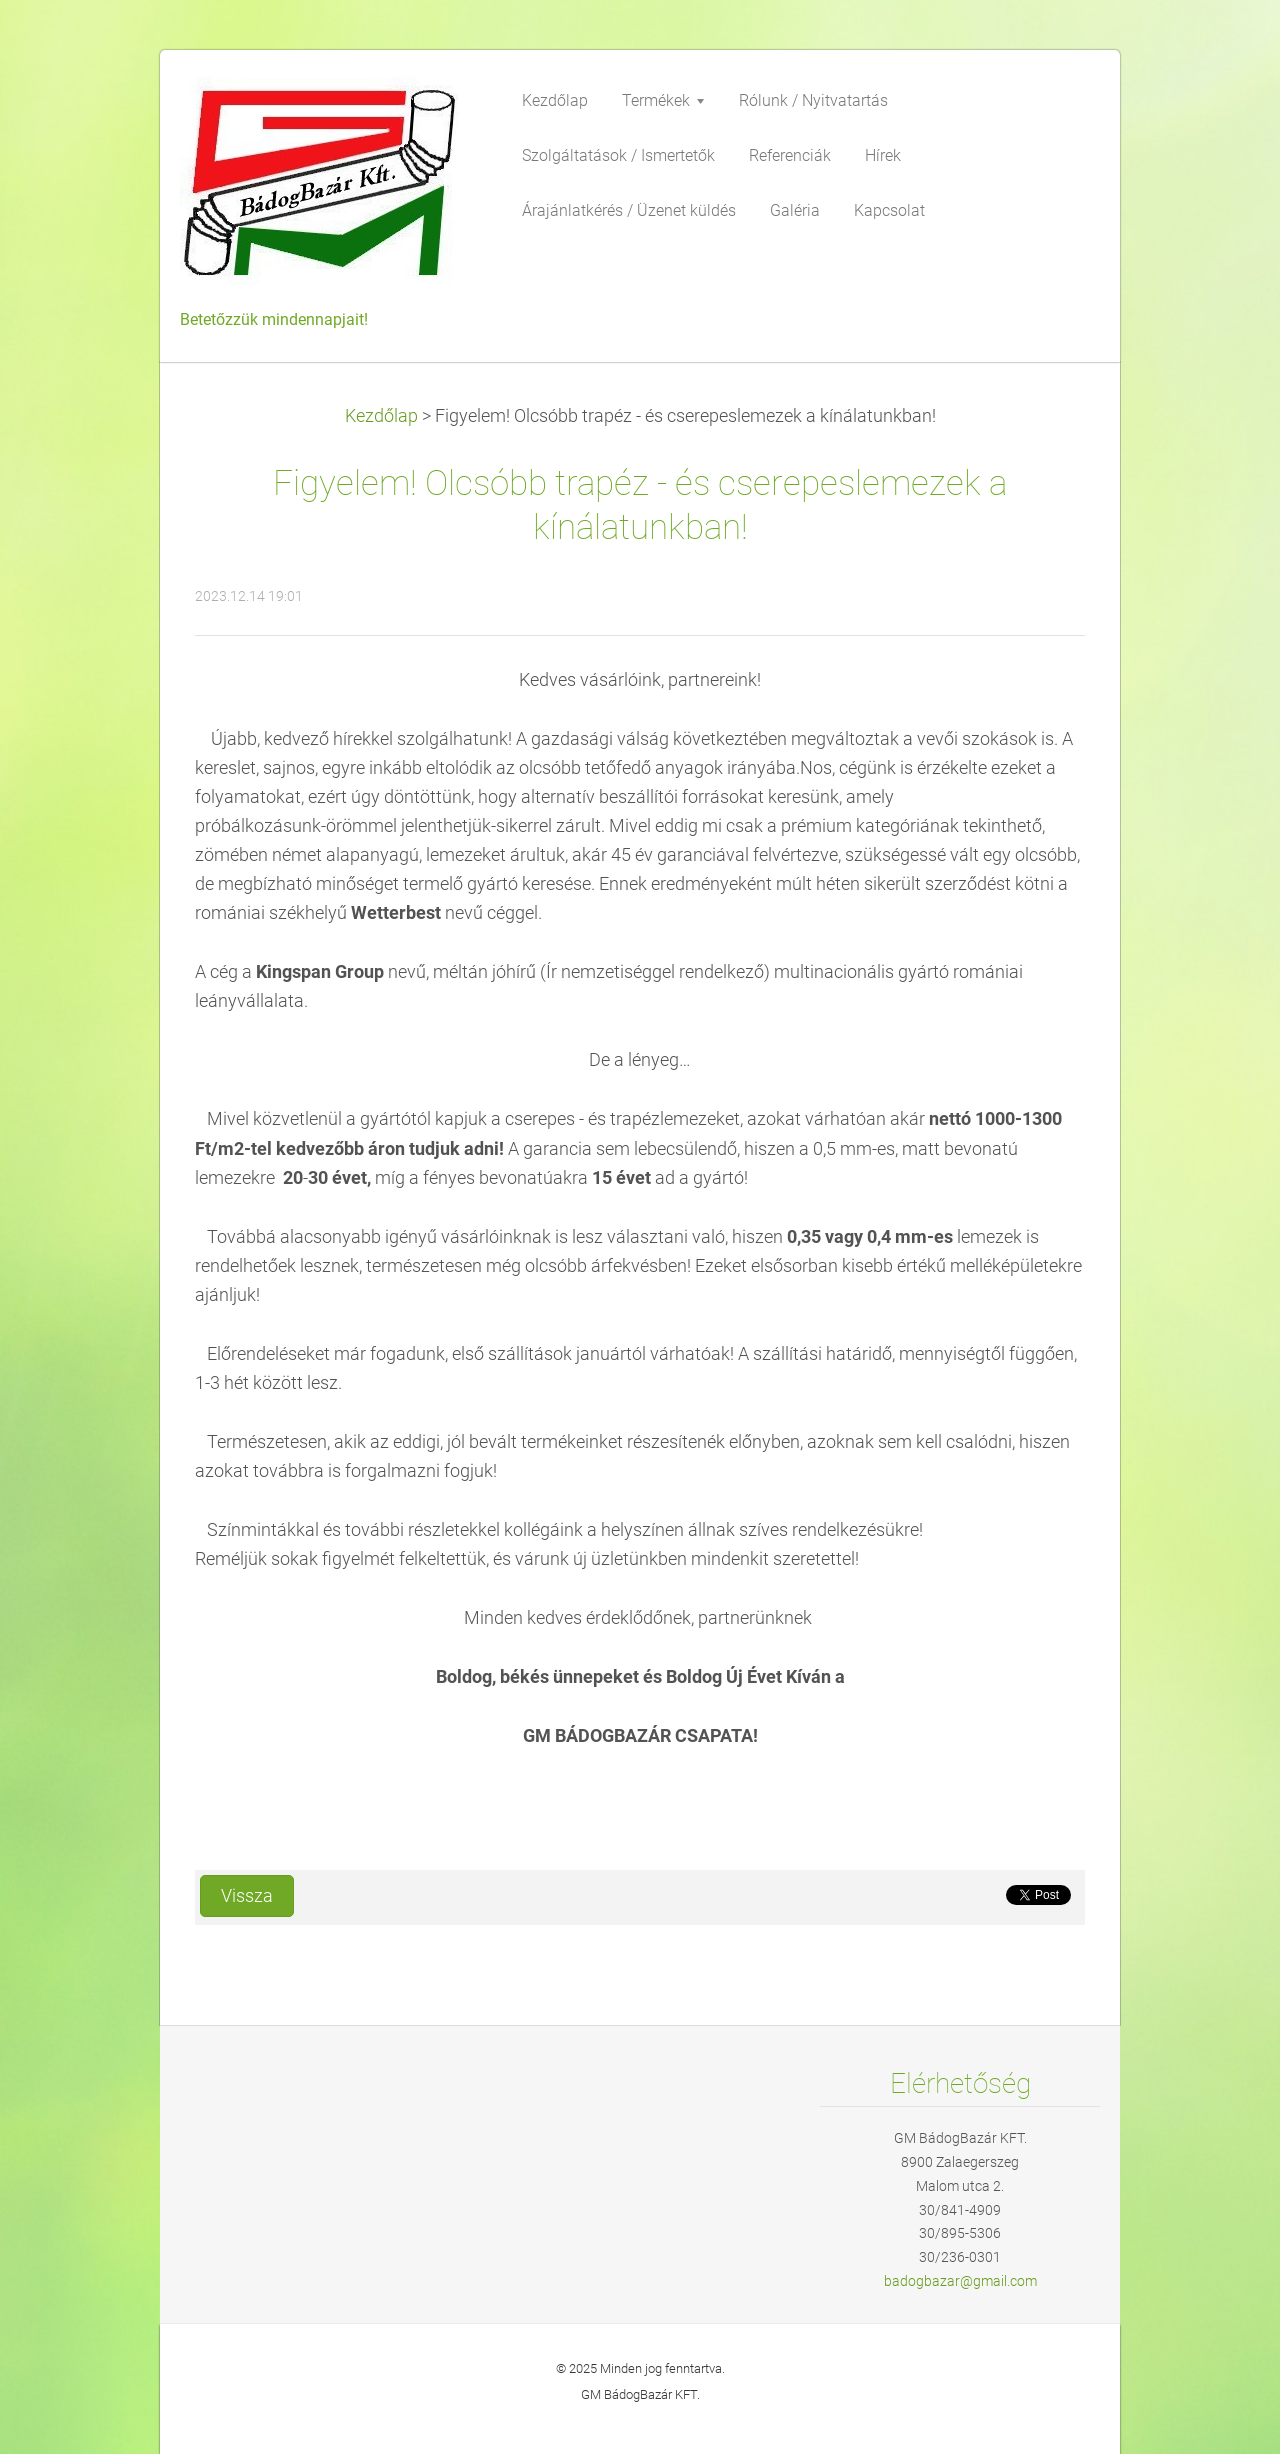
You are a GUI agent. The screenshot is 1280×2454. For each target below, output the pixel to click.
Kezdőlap (381, 416)
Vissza (247, 1896)
